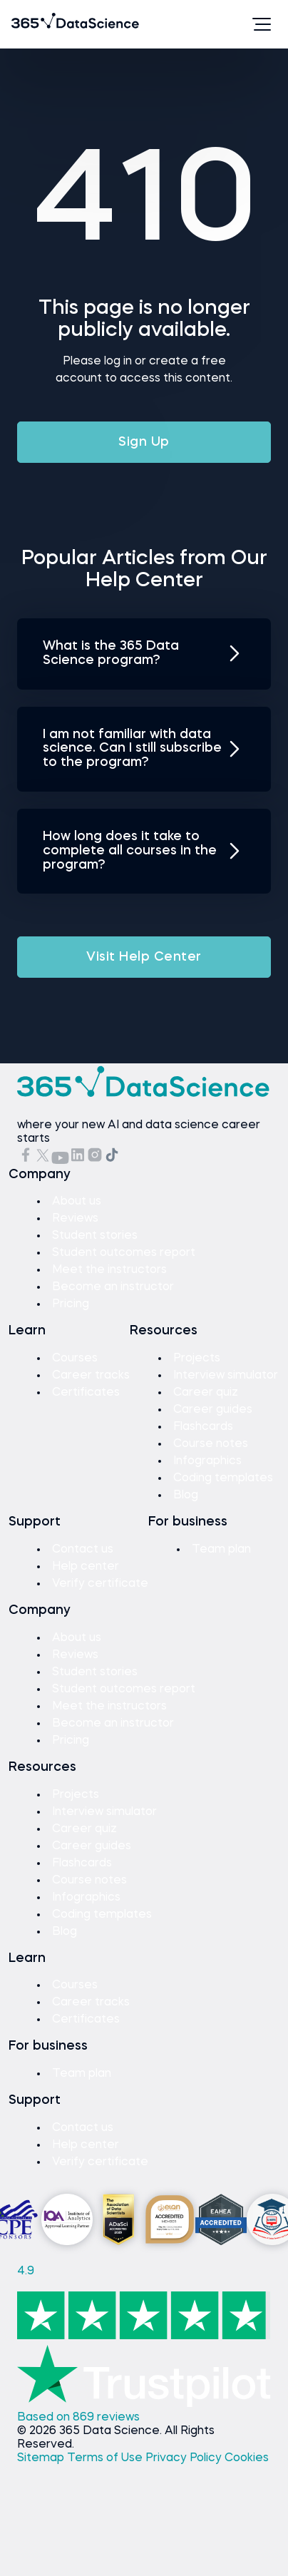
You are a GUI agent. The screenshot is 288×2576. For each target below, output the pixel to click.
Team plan (221, 1549)
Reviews (75, 1219)
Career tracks (91, 1375)
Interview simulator (225, 1375)
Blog (185, 1495)
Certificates (86, 1393)
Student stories (95, 1236)
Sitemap (42, 2458)
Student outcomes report (123, 1253)
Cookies (247, 2458)
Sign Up (144, 442)
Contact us (82, 1549)
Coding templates (223, 1478)
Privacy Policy (185, 2458)
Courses (75, 1358)
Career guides (212, 1410)
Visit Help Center (144, 957)
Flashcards (203, 1427)
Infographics (207, 1461)
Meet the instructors (109, 1270)
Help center (85, 1567)
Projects (196, 1358)
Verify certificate (100, 1584)
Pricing (70, 1304)
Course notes (210, 1444)
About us (76, 1201)
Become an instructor (113, 1287)
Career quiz (205, 1393)
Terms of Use (106, 2458)
